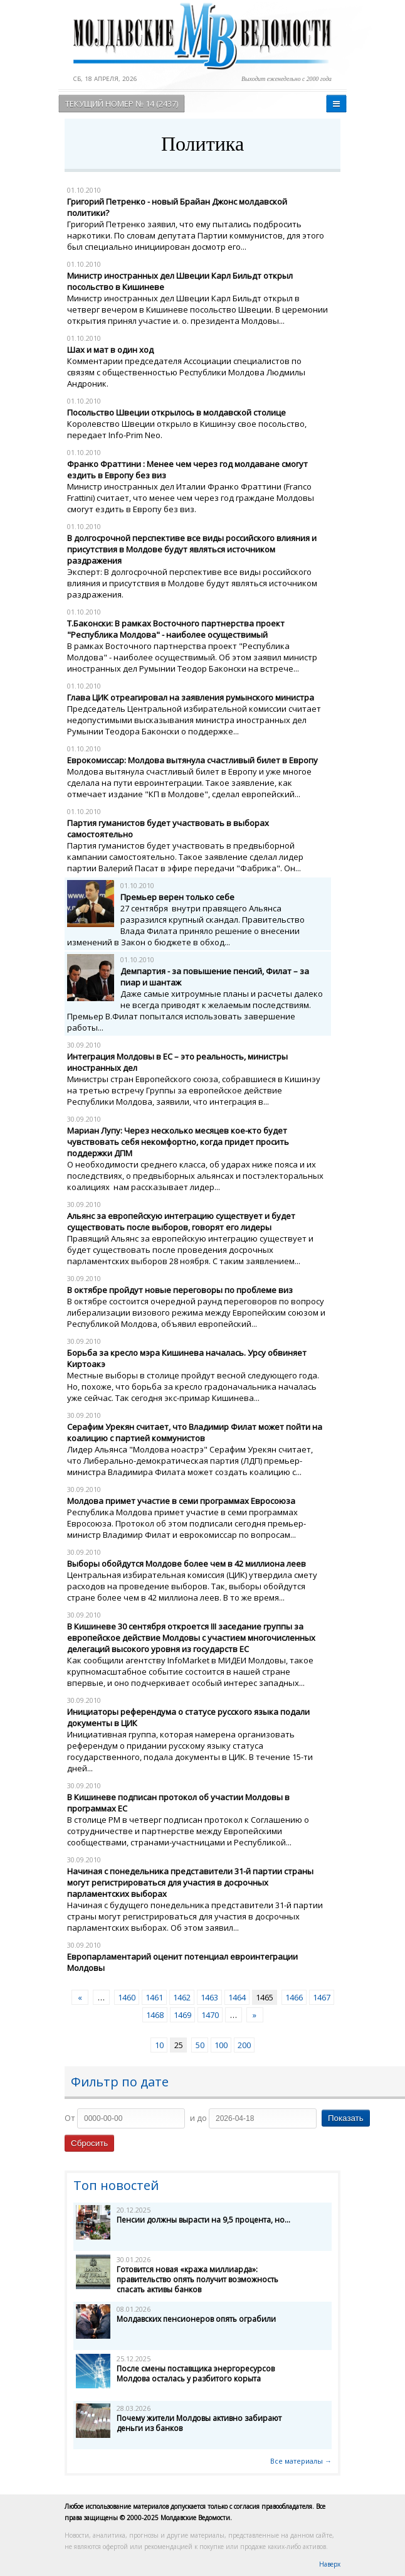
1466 (294, 1997)
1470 (210, 2015)
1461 (154, 1997)
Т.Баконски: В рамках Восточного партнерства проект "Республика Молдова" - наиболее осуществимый (176, 629)
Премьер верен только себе (177, 897)
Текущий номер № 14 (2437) (121, 103)
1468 (155, 2015)
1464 (237, 1997)
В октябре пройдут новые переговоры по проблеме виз (180, 1290)
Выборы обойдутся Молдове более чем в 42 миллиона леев (186, 1563)
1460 (126, 1997)
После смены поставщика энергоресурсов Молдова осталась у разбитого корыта (196, 2373)
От (70, 2117)
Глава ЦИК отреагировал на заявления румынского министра (190, 697)
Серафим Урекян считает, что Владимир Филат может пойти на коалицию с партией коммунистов (194, 1432)
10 (159, 2045)
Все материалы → (301, 2461)
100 (221, 2045)
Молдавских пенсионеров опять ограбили (196, 2319)
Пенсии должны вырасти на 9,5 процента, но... (203, 2219)
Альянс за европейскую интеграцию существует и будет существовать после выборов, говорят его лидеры (181, 1221)
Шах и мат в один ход (110, 349)
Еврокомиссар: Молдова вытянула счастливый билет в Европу (192, 760)
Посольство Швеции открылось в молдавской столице (176, 412)
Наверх (329, 2564)
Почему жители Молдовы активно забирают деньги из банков (199, 2423)
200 (244, 2045)
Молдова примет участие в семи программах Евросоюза (181, 1500)
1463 (209, 1997)
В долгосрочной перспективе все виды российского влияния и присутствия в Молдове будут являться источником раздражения (192, 549)
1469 (182, 2015)
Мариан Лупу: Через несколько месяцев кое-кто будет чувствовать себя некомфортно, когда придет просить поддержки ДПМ (178, 1142)
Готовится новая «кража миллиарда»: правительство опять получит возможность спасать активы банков (197, 2279)
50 (200, 2045)
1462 (182, 1997)
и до (198, 2117)
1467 (321, 1997)
